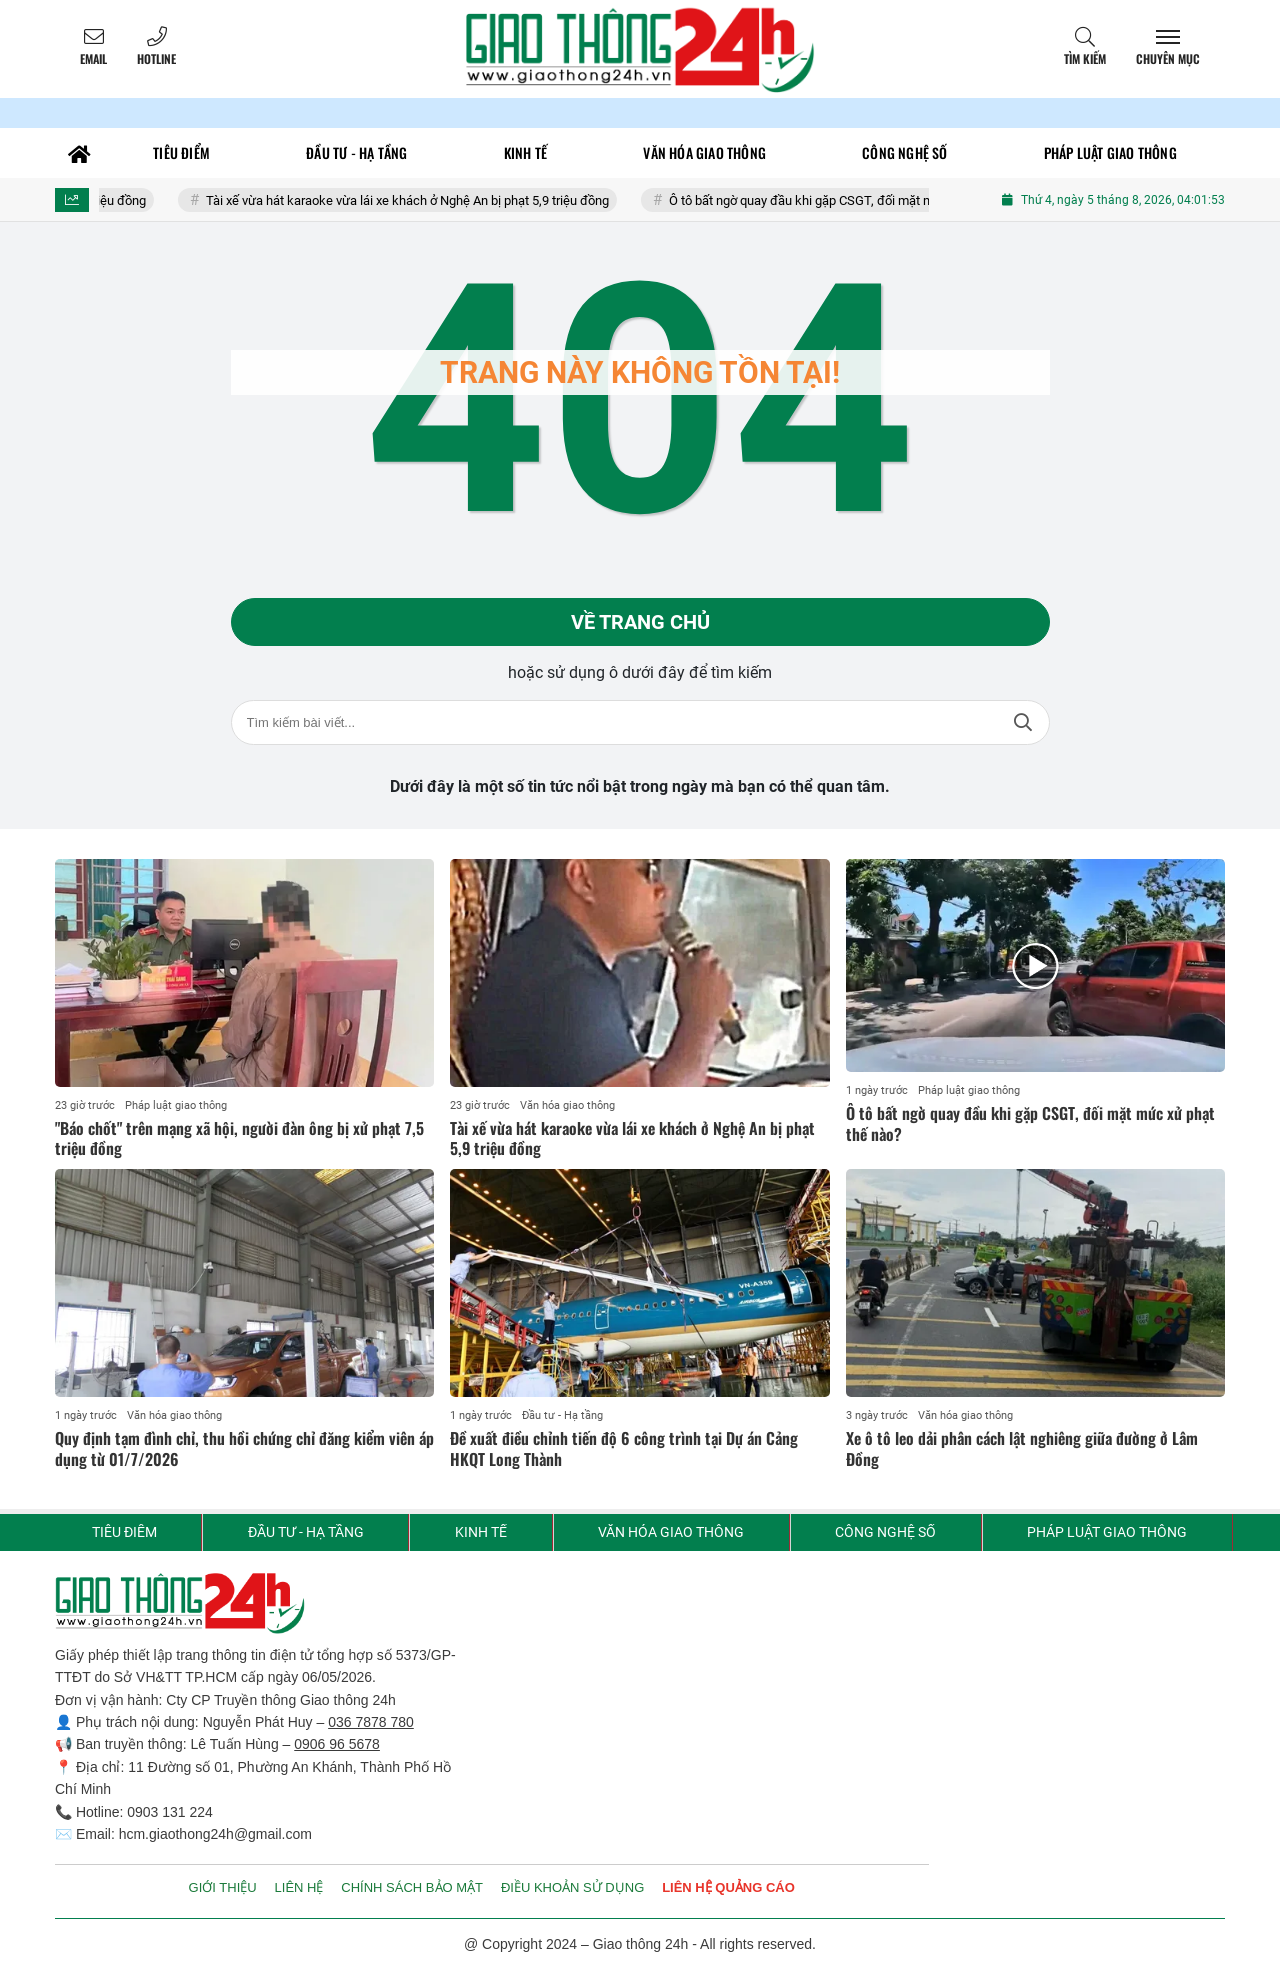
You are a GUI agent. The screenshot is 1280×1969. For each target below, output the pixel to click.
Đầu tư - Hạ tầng (562, 1415)
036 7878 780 (371, 1722)
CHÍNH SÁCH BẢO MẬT (412, 1887)
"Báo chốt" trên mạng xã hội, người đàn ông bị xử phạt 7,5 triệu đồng (239, 1138)
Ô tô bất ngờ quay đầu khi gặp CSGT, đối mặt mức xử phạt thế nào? (869, 200)
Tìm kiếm (1085, 58)
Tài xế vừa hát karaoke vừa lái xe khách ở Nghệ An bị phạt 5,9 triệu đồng (419, 200)
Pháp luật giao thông (176, 1105)
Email (93, 58)
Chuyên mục (1168, 58)
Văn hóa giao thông (567, 1105)
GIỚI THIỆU (223, 1887)
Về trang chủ (640, 622)
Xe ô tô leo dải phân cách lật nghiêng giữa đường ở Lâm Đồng (1022, 1448)
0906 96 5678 (337, 1744)
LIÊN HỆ (299, 1887)
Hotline (156, 58)
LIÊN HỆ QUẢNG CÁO (728, 1887)
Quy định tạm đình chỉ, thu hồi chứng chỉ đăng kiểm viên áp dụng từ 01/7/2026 (244, 1448)
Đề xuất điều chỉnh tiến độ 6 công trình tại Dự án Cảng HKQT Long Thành (624, 1448)
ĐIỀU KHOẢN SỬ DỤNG (572, 1887)
